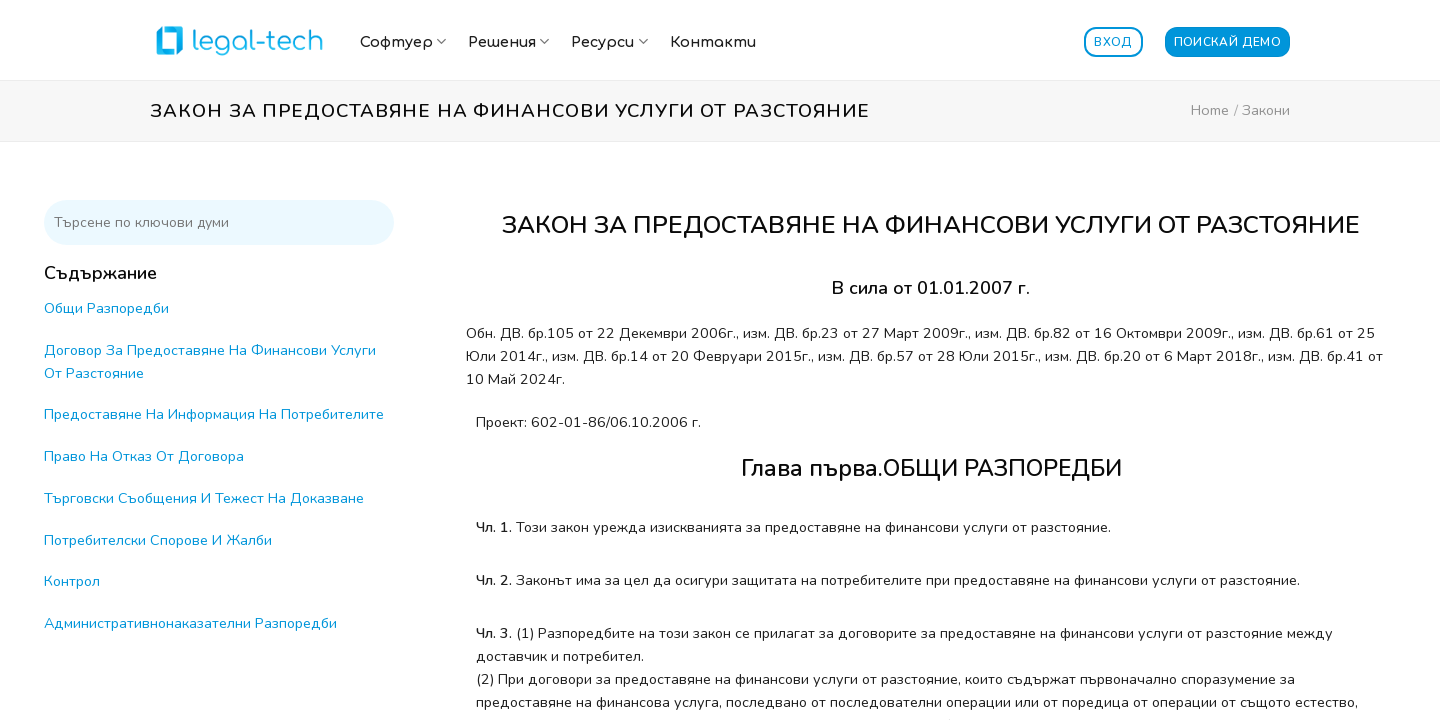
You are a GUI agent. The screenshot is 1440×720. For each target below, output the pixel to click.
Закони (1266, 110)
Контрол (72, 581)
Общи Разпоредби (106, 308)
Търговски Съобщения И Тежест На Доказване (204, 498)
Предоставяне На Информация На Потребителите (214, 414)
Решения (508, 41)
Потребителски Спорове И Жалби (158, 540)
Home (1210, 110)
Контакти (713, 42)
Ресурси (609, 41)
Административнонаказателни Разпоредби (190, 623)
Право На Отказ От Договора (144, 456)
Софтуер (403, 41)
